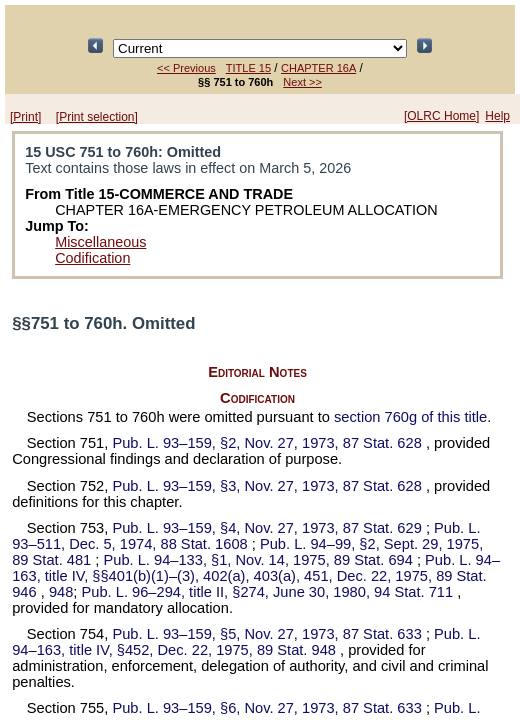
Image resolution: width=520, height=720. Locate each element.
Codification (92, 258)
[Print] (25, 117)
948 (61, 592)
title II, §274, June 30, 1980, (270, 592)
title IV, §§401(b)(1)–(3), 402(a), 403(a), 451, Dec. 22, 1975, (256, 576)
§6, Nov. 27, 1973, (268, 708)
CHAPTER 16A (318, 68)
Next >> (302, 82)
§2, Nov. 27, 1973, (268, 443)
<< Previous (186, 68)
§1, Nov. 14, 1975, (259, 560)
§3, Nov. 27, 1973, (268, 486)
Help (497, 116)
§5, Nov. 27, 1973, (268, 634)
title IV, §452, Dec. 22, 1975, (246, 642)
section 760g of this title (410, 417)
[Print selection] (97, 117)
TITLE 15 (248, 68)
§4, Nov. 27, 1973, (268, 528)
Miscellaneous (100, 242)
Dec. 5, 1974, (246, 536)
